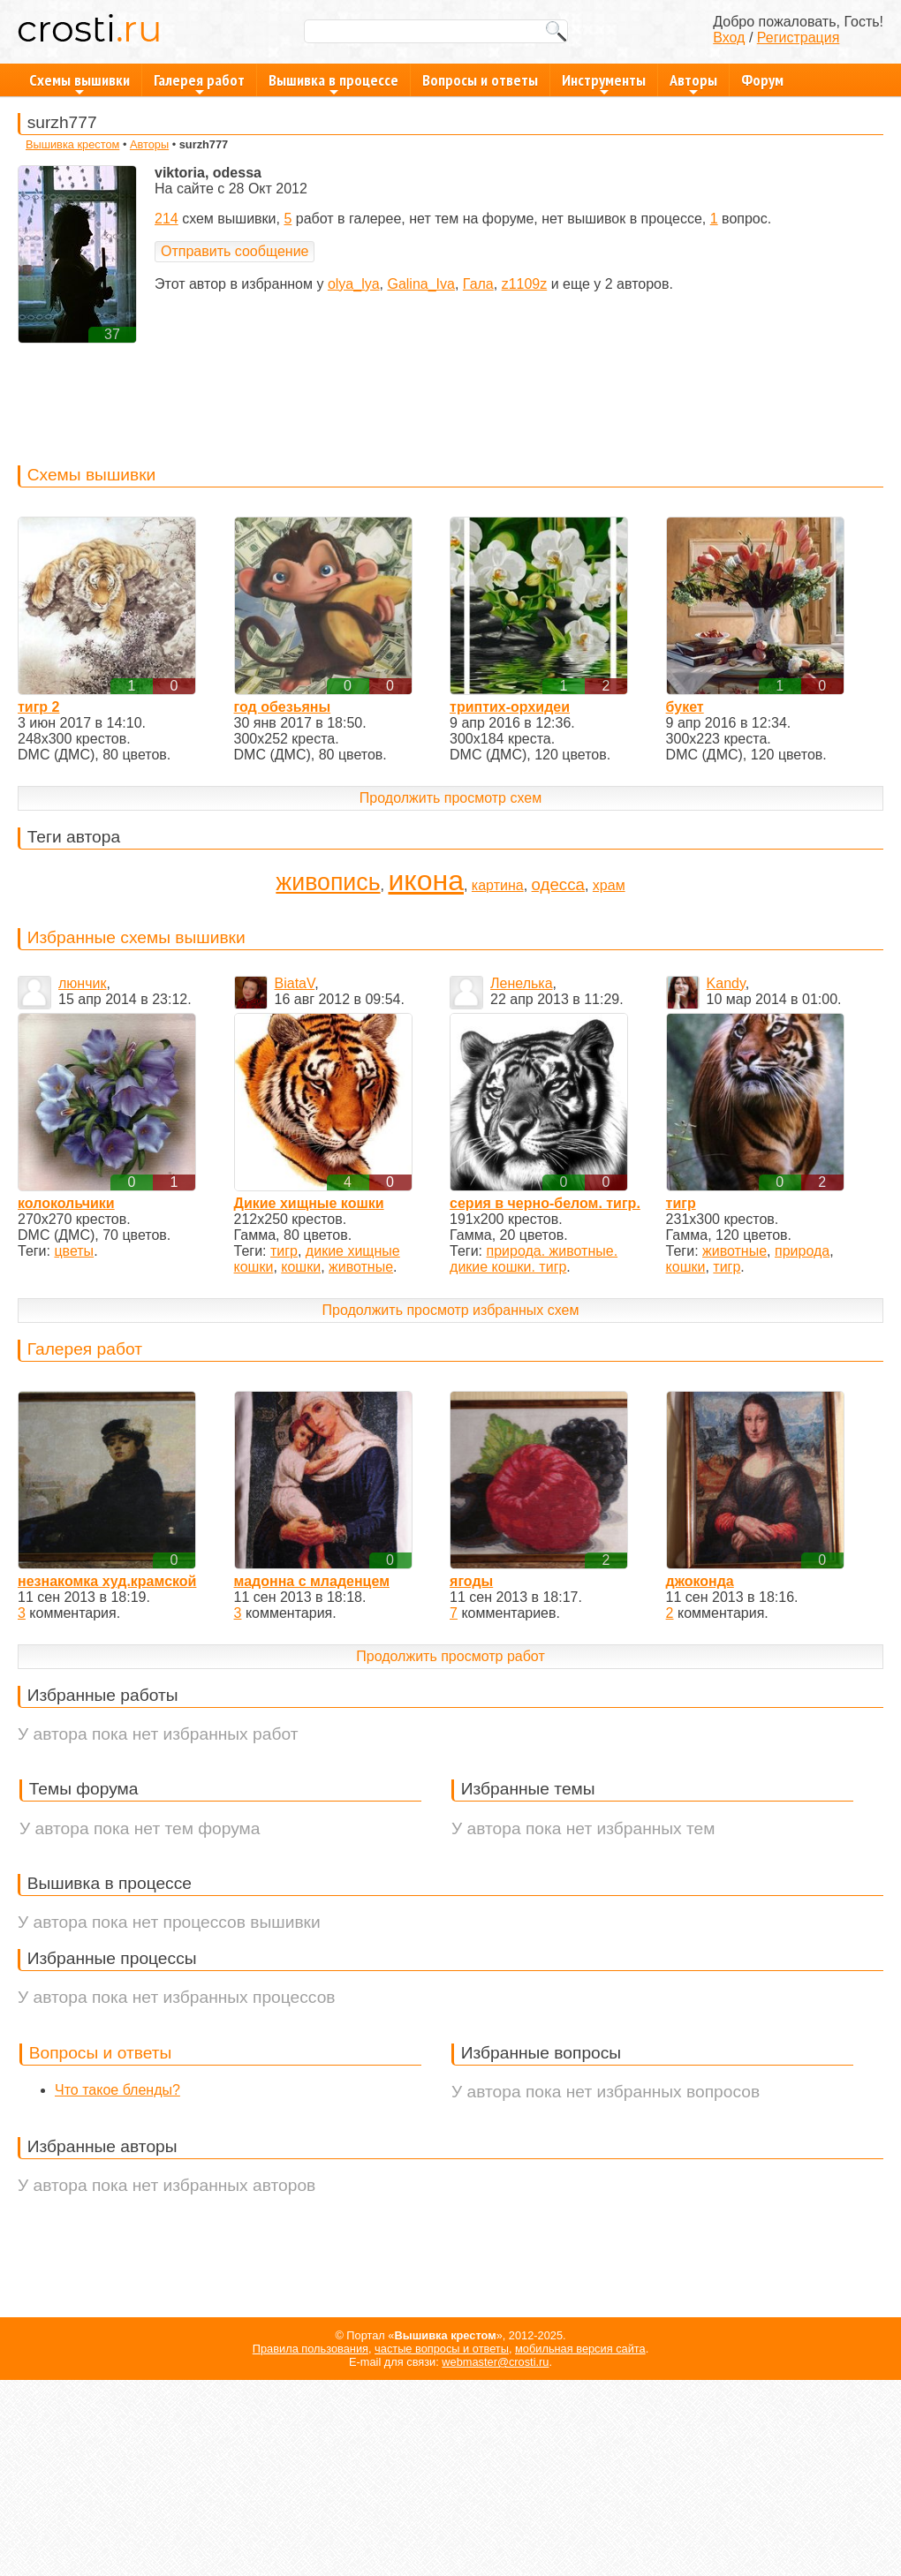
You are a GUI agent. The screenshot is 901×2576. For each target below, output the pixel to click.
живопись (328, 882)
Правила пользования (310, 2348)
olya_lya (354, 283)
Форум (762, 80)
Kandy (726, 983)
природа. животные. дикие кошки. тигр (533, 1258)
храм (609, 885)
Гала (478, 283)
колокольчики (66, 1203)
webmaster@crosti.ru (495, 2361)
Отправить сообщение (234, 251)
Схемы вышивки (79, 83)
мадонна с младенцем (312, 1581)
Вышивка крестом (72, 144)
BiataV (295, 983)
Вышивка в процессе (333, 83)
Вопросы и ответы (480, 80)
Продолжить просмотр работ (450, 1656)
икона (426, 880)
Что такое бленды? (117, 2089)
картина (498, 885)
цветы (74, 1250)
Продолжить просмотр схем (450, 797)
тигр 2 (38, 706)
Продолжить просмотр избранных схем (450, 1310)
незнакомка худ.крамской (107, 1581)
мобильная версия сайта (580, 2348)
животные (361, 1266)
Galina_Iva (421, 283)
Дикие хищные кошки (309, 1203)
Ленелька (521, 983)
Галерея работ (199, 83)
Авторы (693, 83)
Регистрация (798, 37)
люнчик (82, 983)
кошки (301, 1266)
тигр (284, 1250)
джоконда (700, 1581)
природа (802, 1250)
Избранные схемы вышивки (136, 937)
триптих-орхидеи (510, 706)
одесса (558, 884)
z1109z (525, 283)
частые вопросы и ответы (442, 2348)
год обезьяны (282, 706)
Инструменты (604, 83)
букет (685, 706)
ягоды (471, 1581)
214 (166, 218)
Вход (729, 37)
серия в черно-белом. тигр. (545, 1203)
